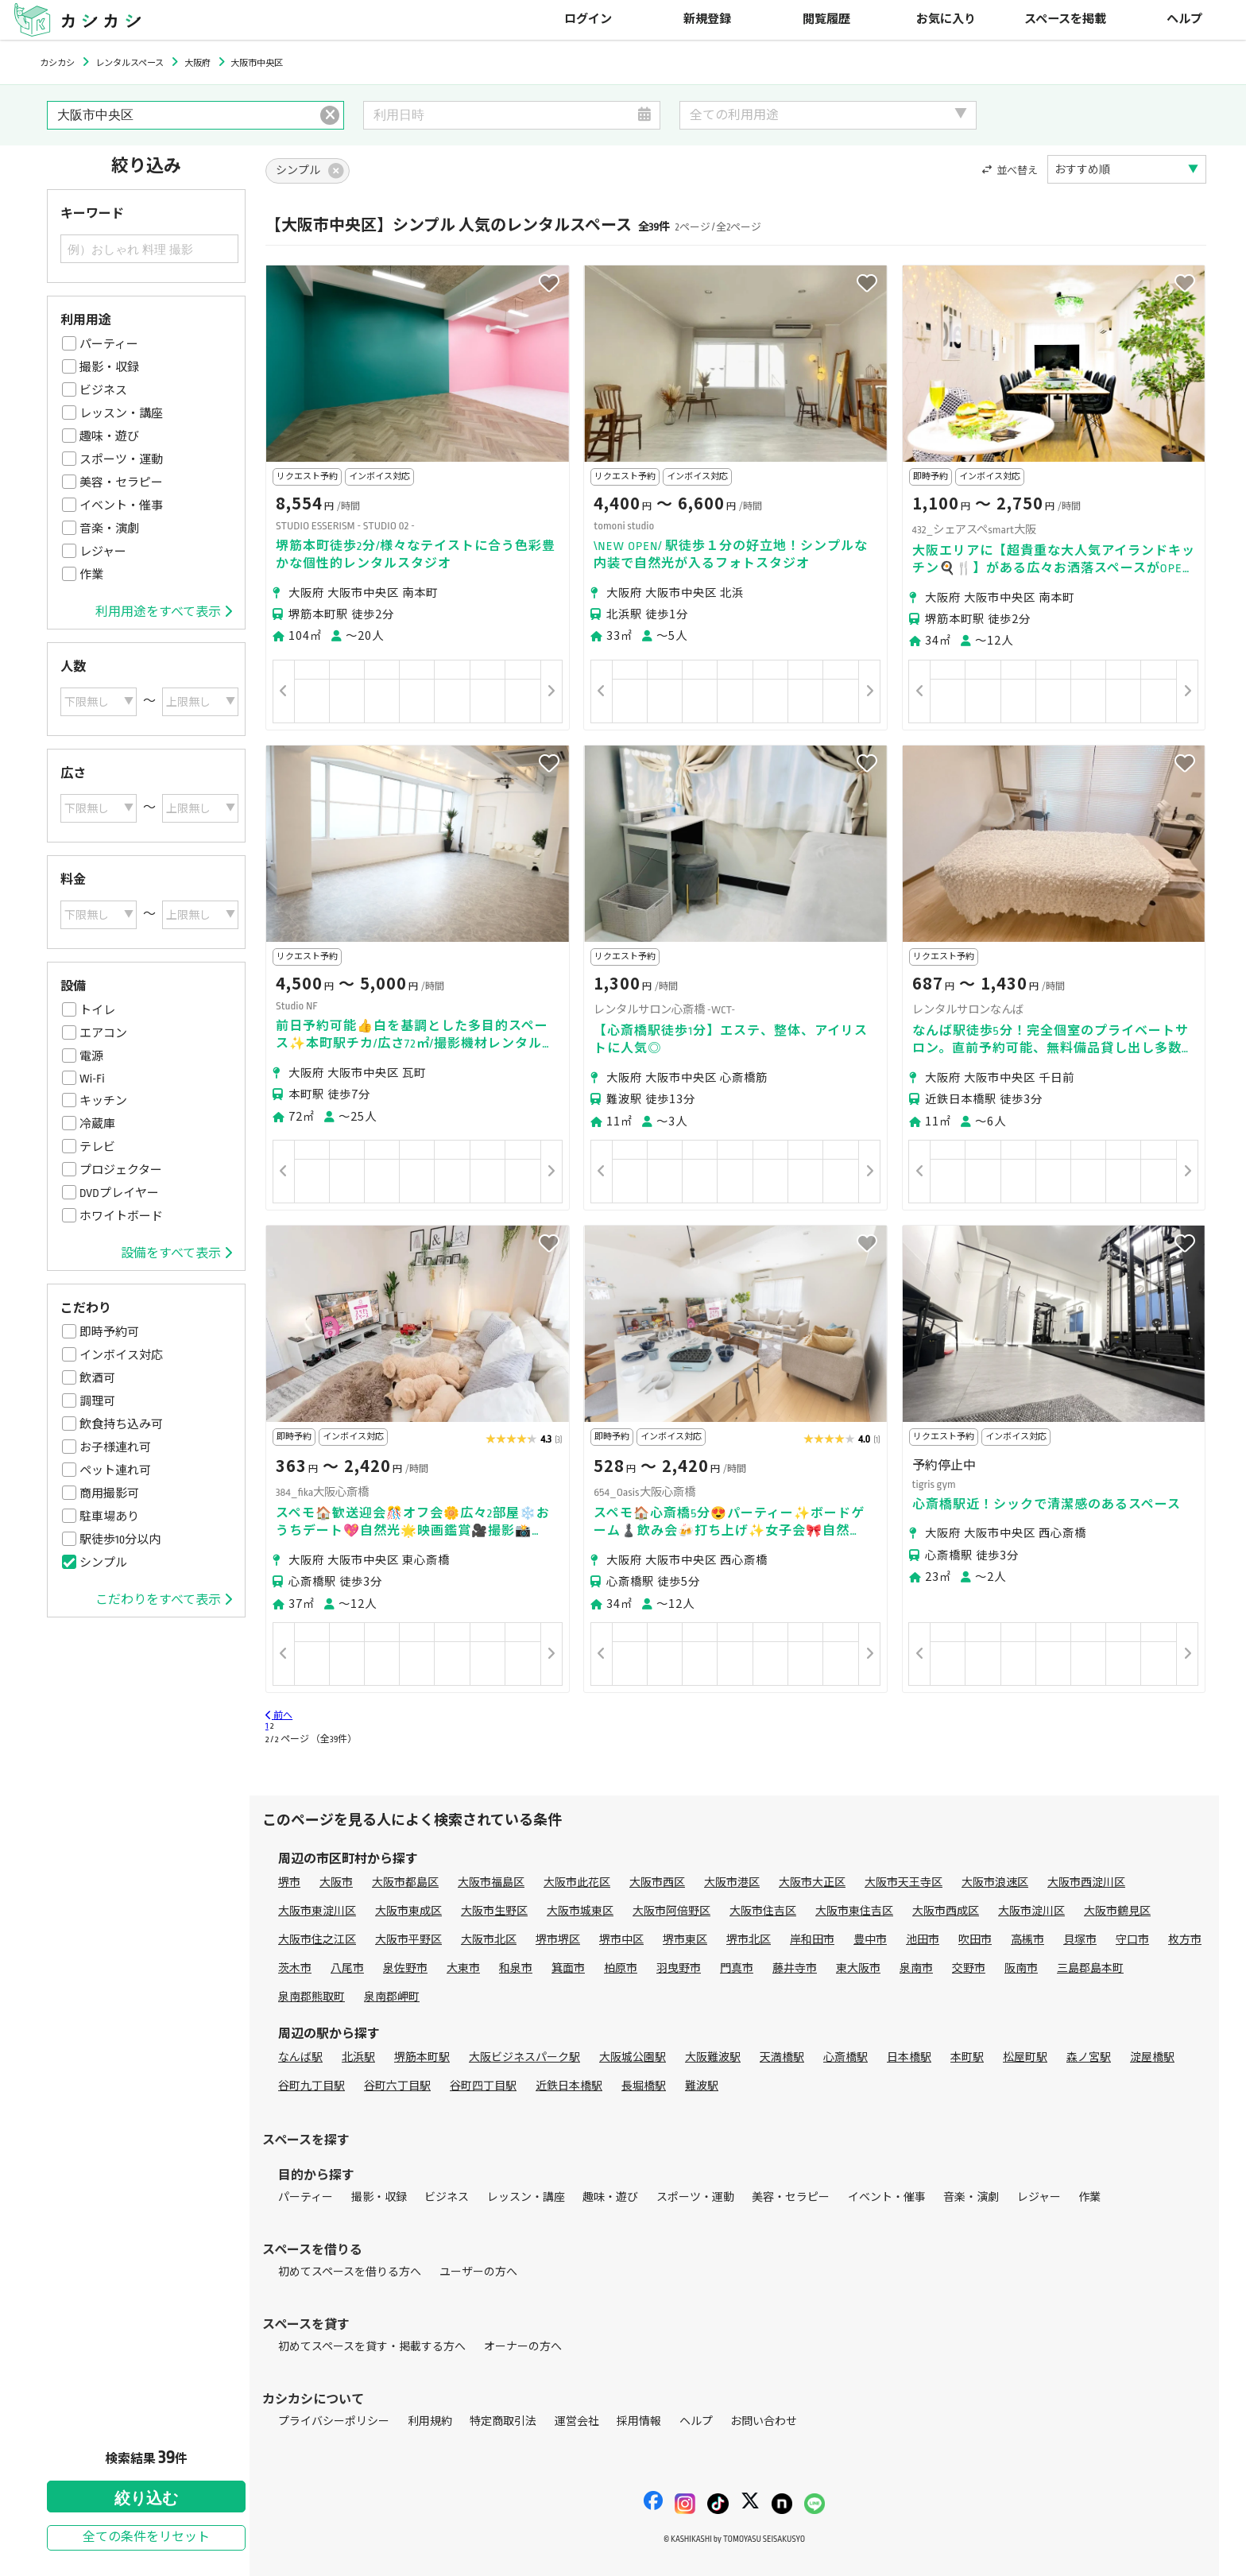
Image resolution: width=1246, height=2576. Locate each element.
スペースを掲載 (1065, 19)
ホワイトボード (121, 1216)
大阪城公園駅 (632, 2057)
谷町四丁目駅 (483, 2086)
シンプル (103, 1562)
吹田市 (975, 1940)
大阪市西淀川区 (1086, 1882)
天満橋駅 (782, 2057)
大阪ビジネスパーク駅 (524, 2057)
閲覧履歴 (826, 19)
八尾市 (347, 1968)
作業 (91, 574)
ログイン (588, 19)
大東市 (463, 1968)
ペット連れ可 (115, 1470)
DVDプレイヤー (119, 1193)
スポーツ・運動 (121, 459)
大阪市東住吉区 (854, 1911)
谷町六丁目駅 (397, 2086)
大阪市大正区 (812, 1882)
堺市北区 (748, 1940)
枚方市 (1185, 1940)
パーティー (108, 344)
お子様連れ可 (115, 1447)
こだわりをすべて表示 (163, 1600)
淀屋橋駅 (1152, 2057)
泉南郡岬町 (392, 1997)
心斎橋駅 (845, 2057)
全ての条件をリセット (146, 2537)
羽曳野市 (678, 1968)
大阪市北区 (489, 1940)
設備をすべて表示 (176, 1253)
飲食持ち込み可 (121, 1424)
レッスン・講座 (121, 413)
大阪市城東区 (580, 1911)
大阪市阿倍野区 (671, 1911)
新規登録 (707, 19)
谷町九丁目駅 (311, 2086)
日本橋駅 (909, 2057)
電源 (91, 1056)
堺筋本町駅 (422, 2057)
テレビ (97, 1147)
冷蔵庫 (97, 1124)
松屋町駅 (1025, 2057)
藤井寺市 (794, 1968)
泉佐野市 (405, 1968)
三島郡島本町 (1090, 1968)
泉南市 (916, 1968)
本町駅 (967, 2057)
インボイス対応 (121, 1355)
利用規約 (430, 2421)
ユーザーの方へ (478, 2272)
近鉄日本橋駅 (569, 2086)
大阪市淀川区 (1031, 1911)
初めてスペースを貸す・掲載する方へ (372, 2347)
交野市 (968, 1968)
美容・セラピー (121, 482)
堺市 (289, 1882)
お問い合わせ (763, 2421)
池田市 (922, 1940)
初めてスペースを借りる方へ (349, 2272)
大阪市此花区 (577, 1882)
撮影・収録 (109, 367)
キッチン (103, 1100)
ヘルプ (1184, 19)
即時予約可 (109, 1332)
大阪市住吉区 (762, 1911)
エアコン (103, 1033)
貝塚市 (1080, 1940)
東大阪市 (858, 1968)
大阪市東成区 (408, 1911)
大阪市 (336, 1882)
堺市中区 (621, 1940)
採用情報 (639, 2421)
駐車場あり (109, 1516)
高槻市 (1027, 1940)
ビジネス (103, 390)
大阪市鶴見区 (1117, 1911)
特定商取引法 (503, 2421)
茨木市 (295, 1968)
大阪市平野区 (408, 1940)
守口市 (1132, 1940)
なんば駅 (300, 2057)
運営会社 (577, 2421)
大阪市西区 (657, 1882)
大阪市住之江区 (317, 1940)
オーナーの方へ (523, 2347)
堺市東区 (685, 1940)
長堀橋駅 (643, 2086)
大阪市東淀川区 (317, 1911)
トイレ (97, 1010)
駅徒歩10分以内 (120, 1539)
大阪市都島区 (405, 1882)
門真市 (736, 1968)
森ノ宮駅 (1088, 2057)
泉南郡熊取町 (311, 1997)
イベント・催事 (121, 505)
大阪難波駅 (713, 2057)
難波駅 (701, 2086)
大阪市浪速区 (995, 1882)
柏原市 (620, 1968)
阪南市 (1021, 1968)
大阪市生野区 (494, 1911)
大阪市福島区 (491, 1882)
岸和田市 (812, 1940)
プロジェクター (120, 1170)
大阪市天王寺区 (903, 1882)
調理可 (97, 1401)
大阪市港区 (732, 1882)
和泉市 (515, 1968)
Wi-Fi (92, 1078)
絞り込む (146, 2498)
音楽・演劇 (109, 528)
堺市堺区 (558, 1940)
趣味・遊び (109, 436)
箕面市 (568, 1968)
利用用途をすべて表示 (163, 612)
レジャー (102, 551)
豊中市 (870, 1940)
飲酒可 (97, 1378)
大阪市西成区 (945, 1911)
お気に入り (946, 19)
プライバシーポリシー (333, 2421)
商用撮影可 (109, 1493)
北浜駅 (358, 2057)
